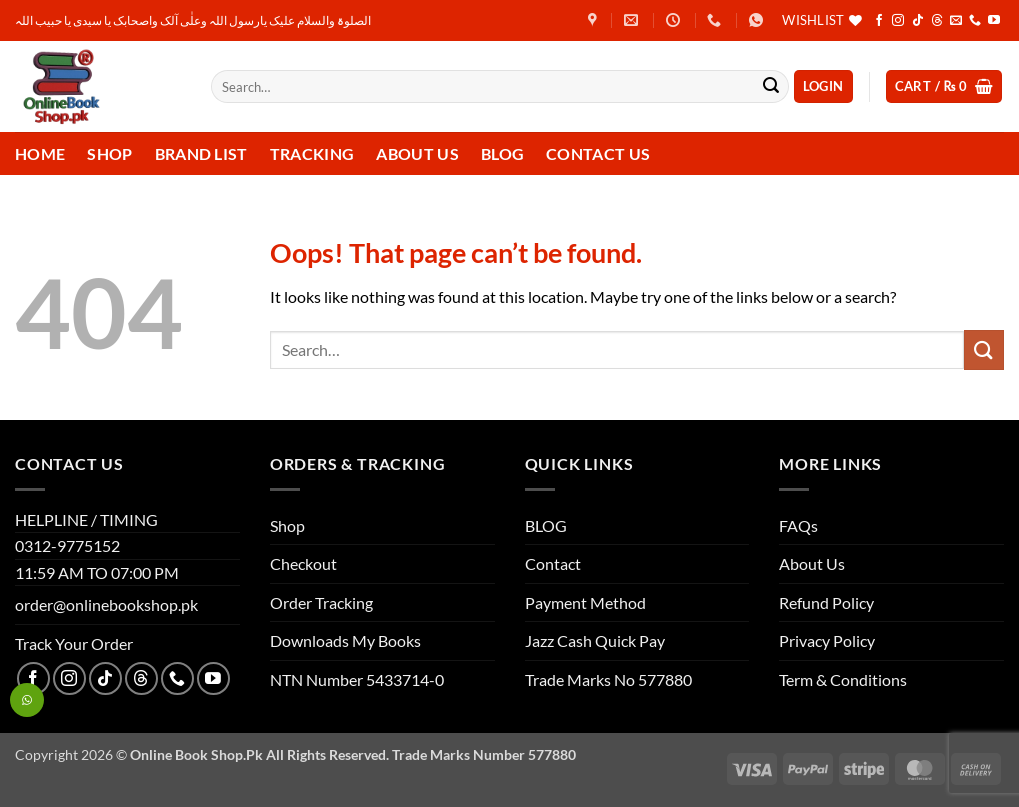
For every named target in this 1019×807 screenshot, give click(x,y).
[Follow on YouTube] (994, 21)
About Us (417, 153)
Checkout (303, 563)
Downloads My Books (345, 640)
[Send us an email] (956, 21)
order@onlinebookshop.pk (106, 604)
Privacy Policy (827, 640)
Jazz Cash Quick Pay (595, 640)
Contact (553, 563)
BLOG (546, 525)
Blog (502, 153)
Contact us (598, 153)
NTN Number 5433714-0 (357, 679)
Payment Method (585, 602)
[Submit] (771, 87)
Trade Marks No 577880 (608, 679)
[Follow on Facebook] (879, 21)
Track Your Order (74, 643)
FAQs (798, 525)
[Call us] (975, 21)
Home (40, 153)
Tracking (312, 153)
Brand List (201, 153)
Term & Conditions (843, 679)
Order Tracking (321, 602)
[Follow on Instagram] (898, 21)
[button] (823, 86)
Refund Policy (826, 602)
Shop (109, 153)
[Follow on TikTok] (918, 21)
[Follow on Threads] (937, 21)
